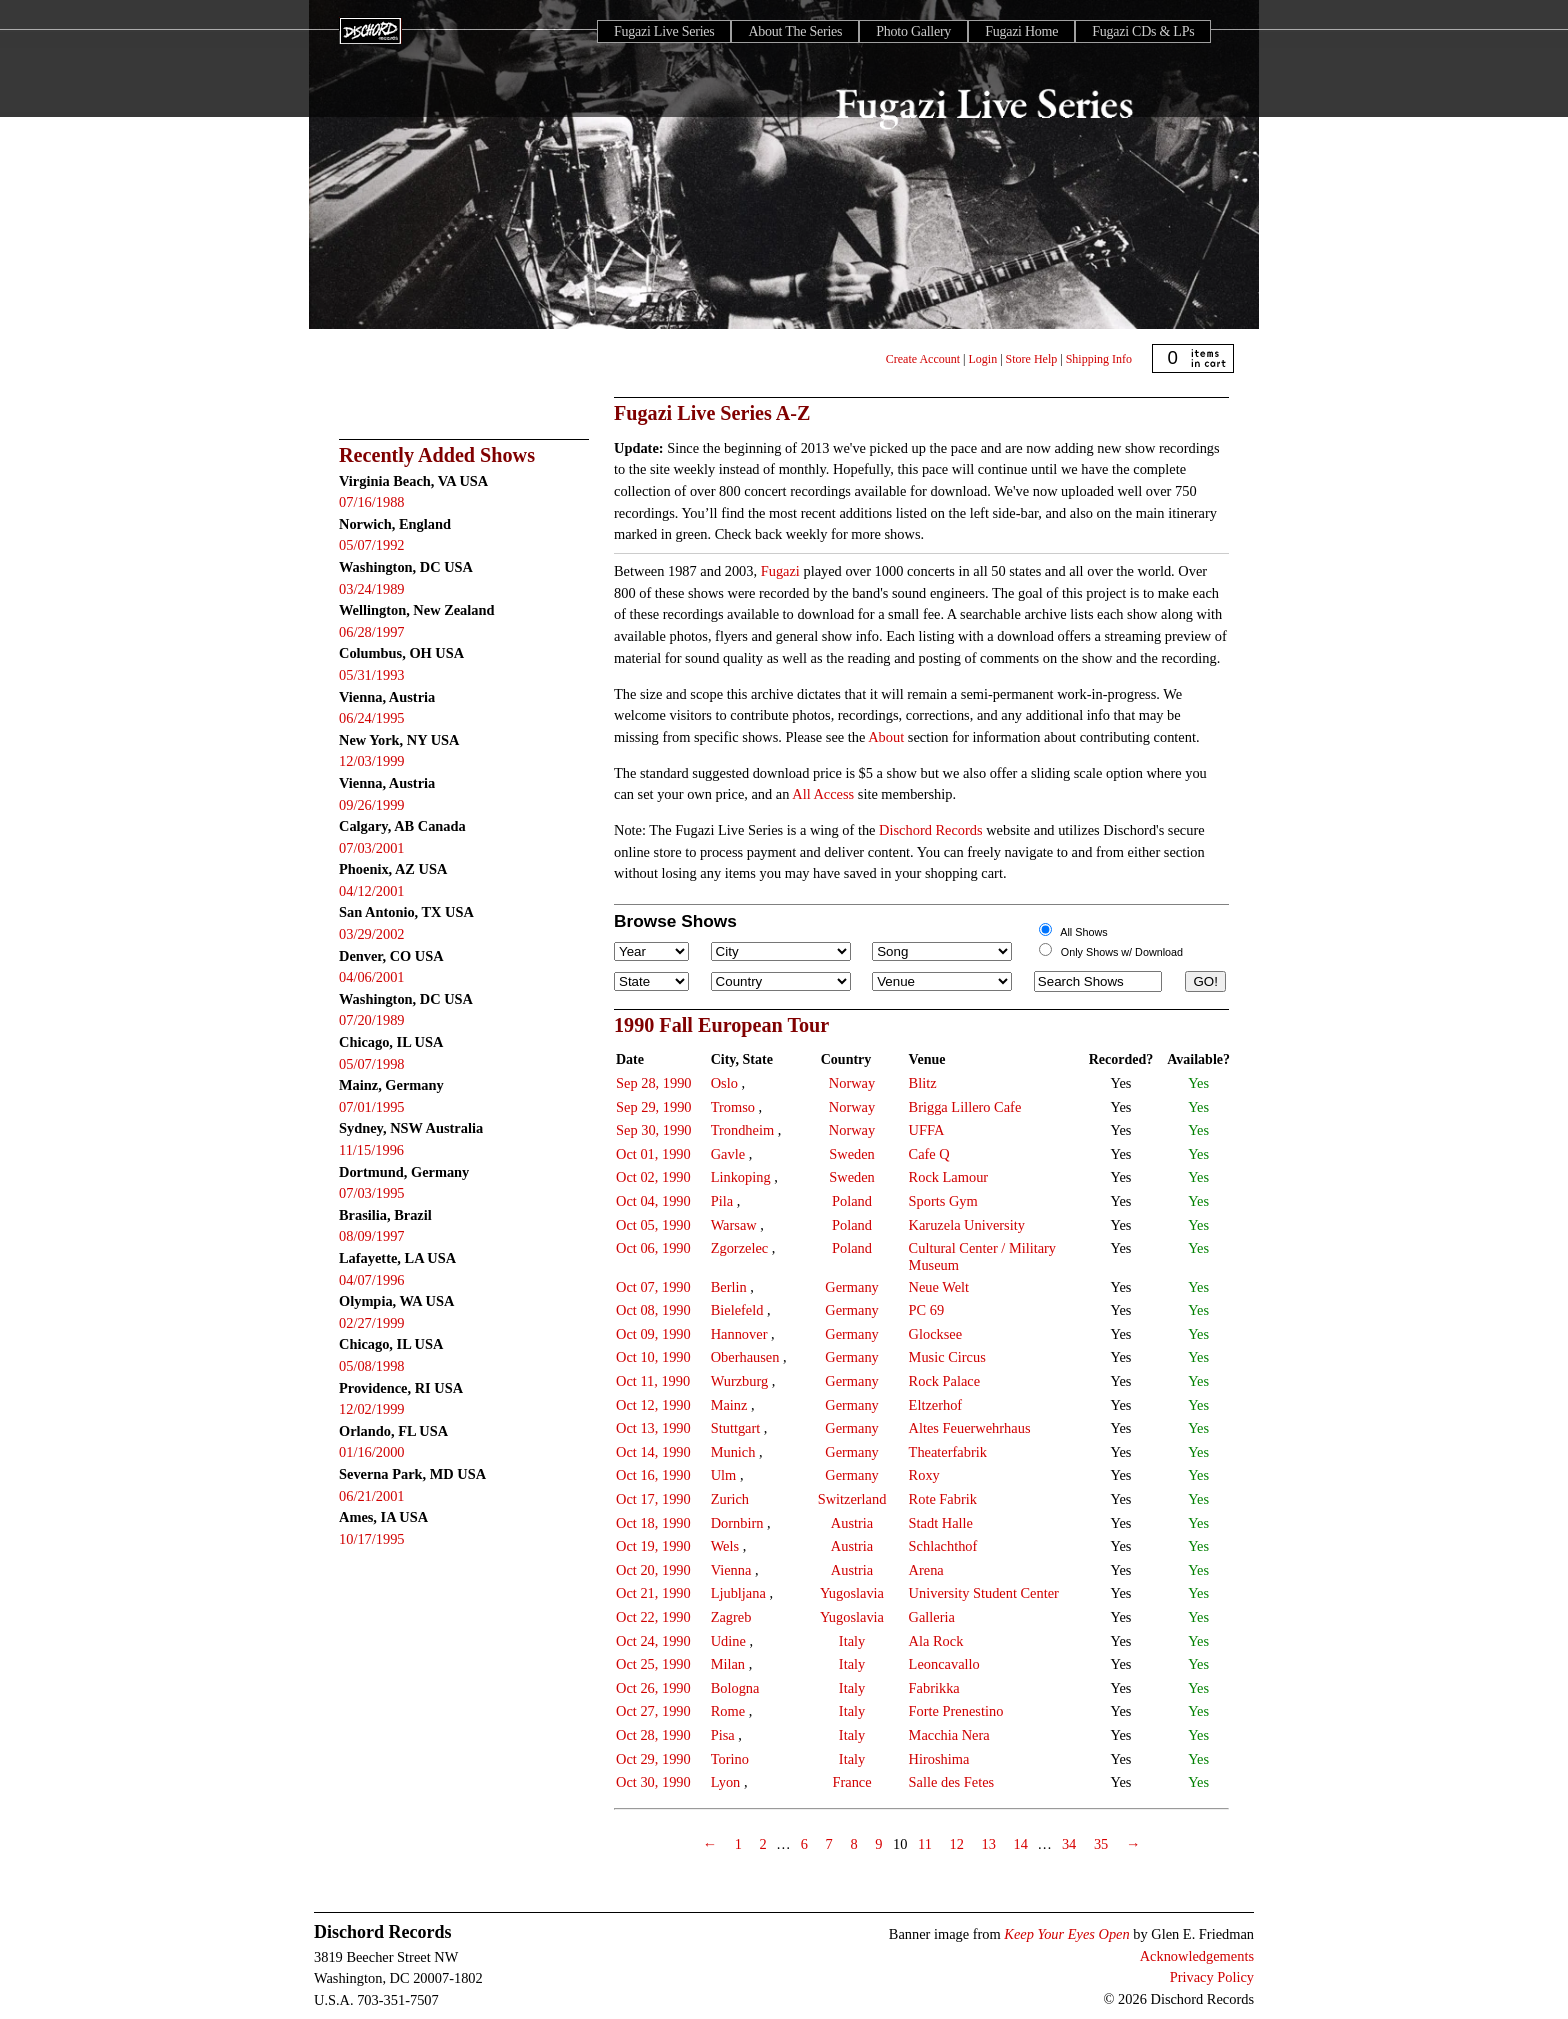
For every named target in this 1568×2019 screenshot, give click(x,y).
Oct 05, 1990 (653, 1225)
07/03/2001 (372, 848)
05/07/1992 (372, 545)
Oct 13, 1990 (653, 1428)
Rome (728, 1711)
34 (1069, 1844)
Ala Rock (936, 1641)
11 (925, 1844)
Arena (926, 1570)
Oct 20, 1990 (653, 1570)
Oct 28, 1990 (653, 1735)
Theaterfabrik (948, 1452)
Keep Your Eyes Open (1066, 1934)
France (851, 1782)
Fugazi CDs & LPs (1143, 31)
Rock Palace (945, 1381)
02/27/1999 (372, 1323)
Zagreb (731, 1617)
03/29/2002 (372, 934)
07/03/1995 (372, 1193)
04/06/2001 (372, 977)
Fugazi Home (1021, 31)
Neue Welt (939, 1287)
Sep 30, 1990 (654, 1130)
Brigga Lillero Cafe (965, 1107)
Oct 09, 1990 (653, 1334)
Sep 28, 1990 (654, 1083)
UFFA (927, 1130)
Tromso (733, 1107)
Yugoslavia (852, 1593)
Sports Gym (943, 1201)
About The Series (795, 31)
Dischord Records (931, 830)
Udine (728, 1641)
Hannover (739, 1334)
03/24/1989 (372, 589)
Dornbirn (737, 1523)
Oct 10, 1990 (653, 1357)
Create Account (923, 359)
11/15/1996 (371, 1150)
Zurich (730, 1499)
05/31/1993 (372, 675)
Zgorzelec (740, 1248)
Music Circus (947, 1357)
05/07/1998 (372, 1064)
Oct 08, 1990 (653, 1310)
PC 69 (927, 1310)
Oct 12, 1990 (653, 1405)
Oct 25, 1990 (653, 1664)
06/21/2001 (372, 1496)
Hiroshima (939, 1759)
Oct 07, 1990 (653, 1287)
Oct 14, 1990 (653, 1452)
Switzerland (852, 1499)
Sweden (852, 1154)
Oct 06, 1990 (653, 1248)
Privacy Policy (1212, 1977)
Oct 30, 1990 (653, 1782)
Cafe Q (929, 1154)
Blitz (923, 1083)
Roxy (924, 1475)
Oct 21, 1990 (653, 1593)
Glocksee (936, 1334)
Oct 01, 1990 (653, 1154)
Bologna (735, 1688)
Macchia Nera (949, 1735)
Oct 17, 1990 (653, 1499)
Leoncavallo (944, 1664)
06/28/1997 (372, 632)
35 (1101, 1844)
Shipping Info (1099, 359)
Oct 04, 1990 (653, 1201)
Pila (722, 1201)
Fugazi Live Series (664, 31)
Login (983, 359)
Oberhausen (745, 1357)
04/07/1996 (372, 1280)
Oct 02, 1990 (653, 1177)
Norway (852, 1083)
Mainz (729, 1405)
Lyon (726, 1782)
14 (1020, 1844)
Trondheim (742, 1130)
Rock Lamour (949, 1177)
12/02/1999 (372, 1409)
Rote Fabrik (943, 1499)
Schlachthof (943, 1546)
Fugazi (780, 571)
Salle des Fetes (952, 1782)
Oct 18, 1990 (653, 1523)
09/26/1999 (372, 805)
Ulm (724, 1475)
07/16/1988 (372, 502)
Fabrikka (934, 1688)
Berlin (729, 1287)
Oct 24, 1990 (653, 1641)
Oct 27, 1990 (653, 1711)
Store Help (1032, 359)
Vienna (731, 1570)
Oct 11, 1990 (653, 1381)
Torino (730, 1759)
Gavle (728, 1154)
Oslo (724, 1083)
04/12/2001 (372, 891)
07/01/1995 (372, 1107)
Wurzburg (740, 1381)
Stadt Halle (941, 1523)
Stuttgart (736, 1428)
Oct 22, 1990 (653, 1617)
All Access (823, 794)
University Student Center (984, 1593)
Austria (852, 1523)
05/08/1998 (372, 1366)
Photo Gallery (913, 31)
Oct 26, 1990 (653, 1688)
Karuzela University (967, 1225)
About (886, 737)
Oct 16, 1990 (653, 1475)
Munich (733, 1452)
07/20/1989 (372, 1020)
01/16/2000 (372, 1452)
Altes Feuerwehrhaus (970, 1428)
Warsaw (734, 1225)
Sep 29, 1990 (654, 1107)
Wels (725, 1546)
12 (956, 1844)
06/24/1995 (372, 718)
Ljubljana (738, 1593)
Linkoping (741, 1177)
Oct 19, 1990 (653, 1546)
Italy (852, 1641)
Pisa (723, 1735)
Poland (852, 1201)
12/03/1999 (372, 761)
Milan (728, 1664)
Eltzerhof (936, 1405)
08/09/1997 (372, 1236)
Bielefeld (737, 1310)
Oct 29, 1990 (653, 1759)
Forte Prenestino (956, 1711)
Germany (852, 1287)
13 (988, 1844)
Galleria (932, 1617)
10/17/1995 (372, 1539)
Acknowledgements (1197, 1956)
